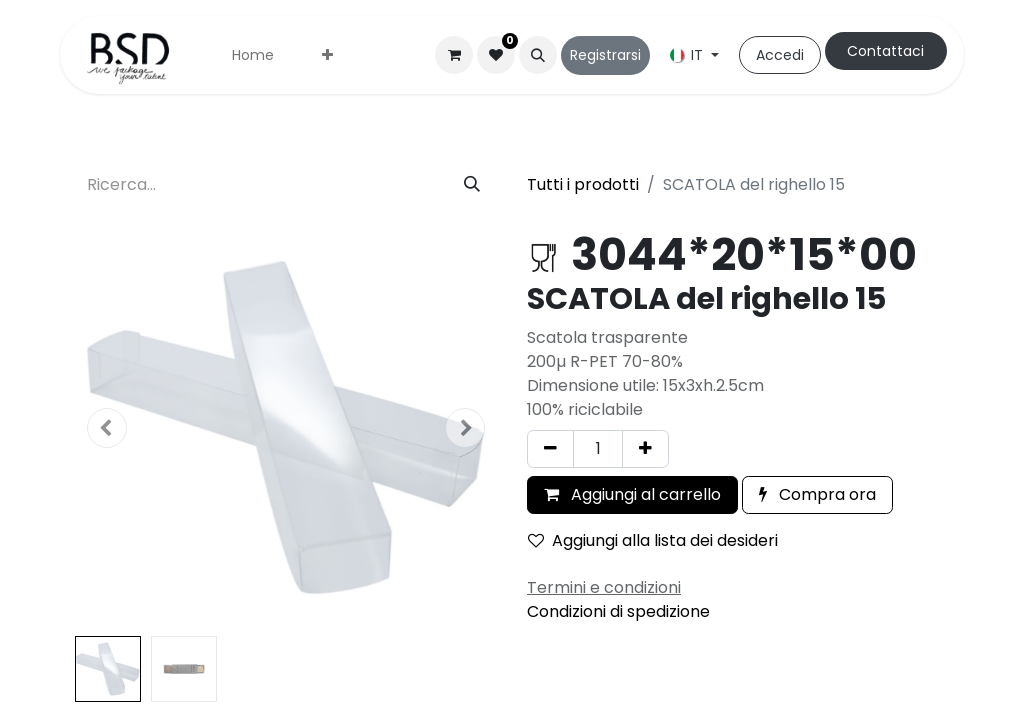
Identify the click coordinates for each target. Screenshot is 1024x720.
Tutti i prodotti (583, 184)
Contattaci (885, 51)
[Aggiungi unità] (645, 449)
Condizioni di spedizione (618, 611)
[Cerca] (472, 185)
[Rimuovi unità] (550, 449)
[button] (538, 55)
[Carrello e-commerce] (454, 55)
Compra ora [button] (817, 494)
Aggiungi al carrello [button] (632, 494)
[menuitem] (253, 55)
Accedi (780, 55)
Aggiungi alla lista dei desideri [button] (653, 540)
